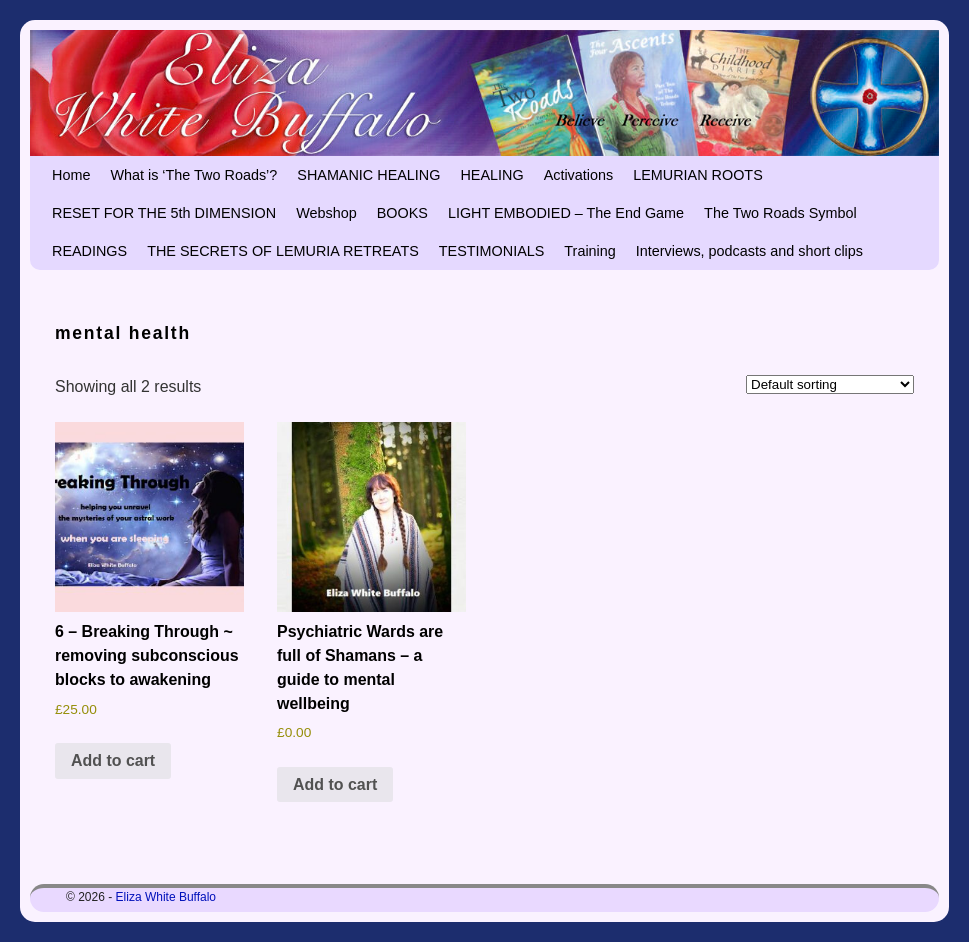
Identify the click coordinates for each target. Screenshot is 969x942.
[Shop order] (830, 384)
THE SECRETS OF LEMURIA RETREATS (283, 251)
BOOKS (402, 213)
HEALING (491, 175)
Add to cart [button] (113, 760)
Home (71, 175)
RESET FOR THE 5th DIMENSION (164, 213)
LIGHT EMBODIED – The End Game (566, 213)
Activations (579, 175)
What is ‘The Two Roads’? (193, 175)
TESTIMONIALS (492, 251)
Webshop (326, 213)
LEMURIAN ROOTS (698, 175)
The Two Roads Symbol (780, 213)
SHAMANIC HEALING (368, 175)
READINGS (89, 251)
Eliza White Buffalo (166, 897)
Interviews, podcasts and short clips (749, 251)
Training (589, 251)
